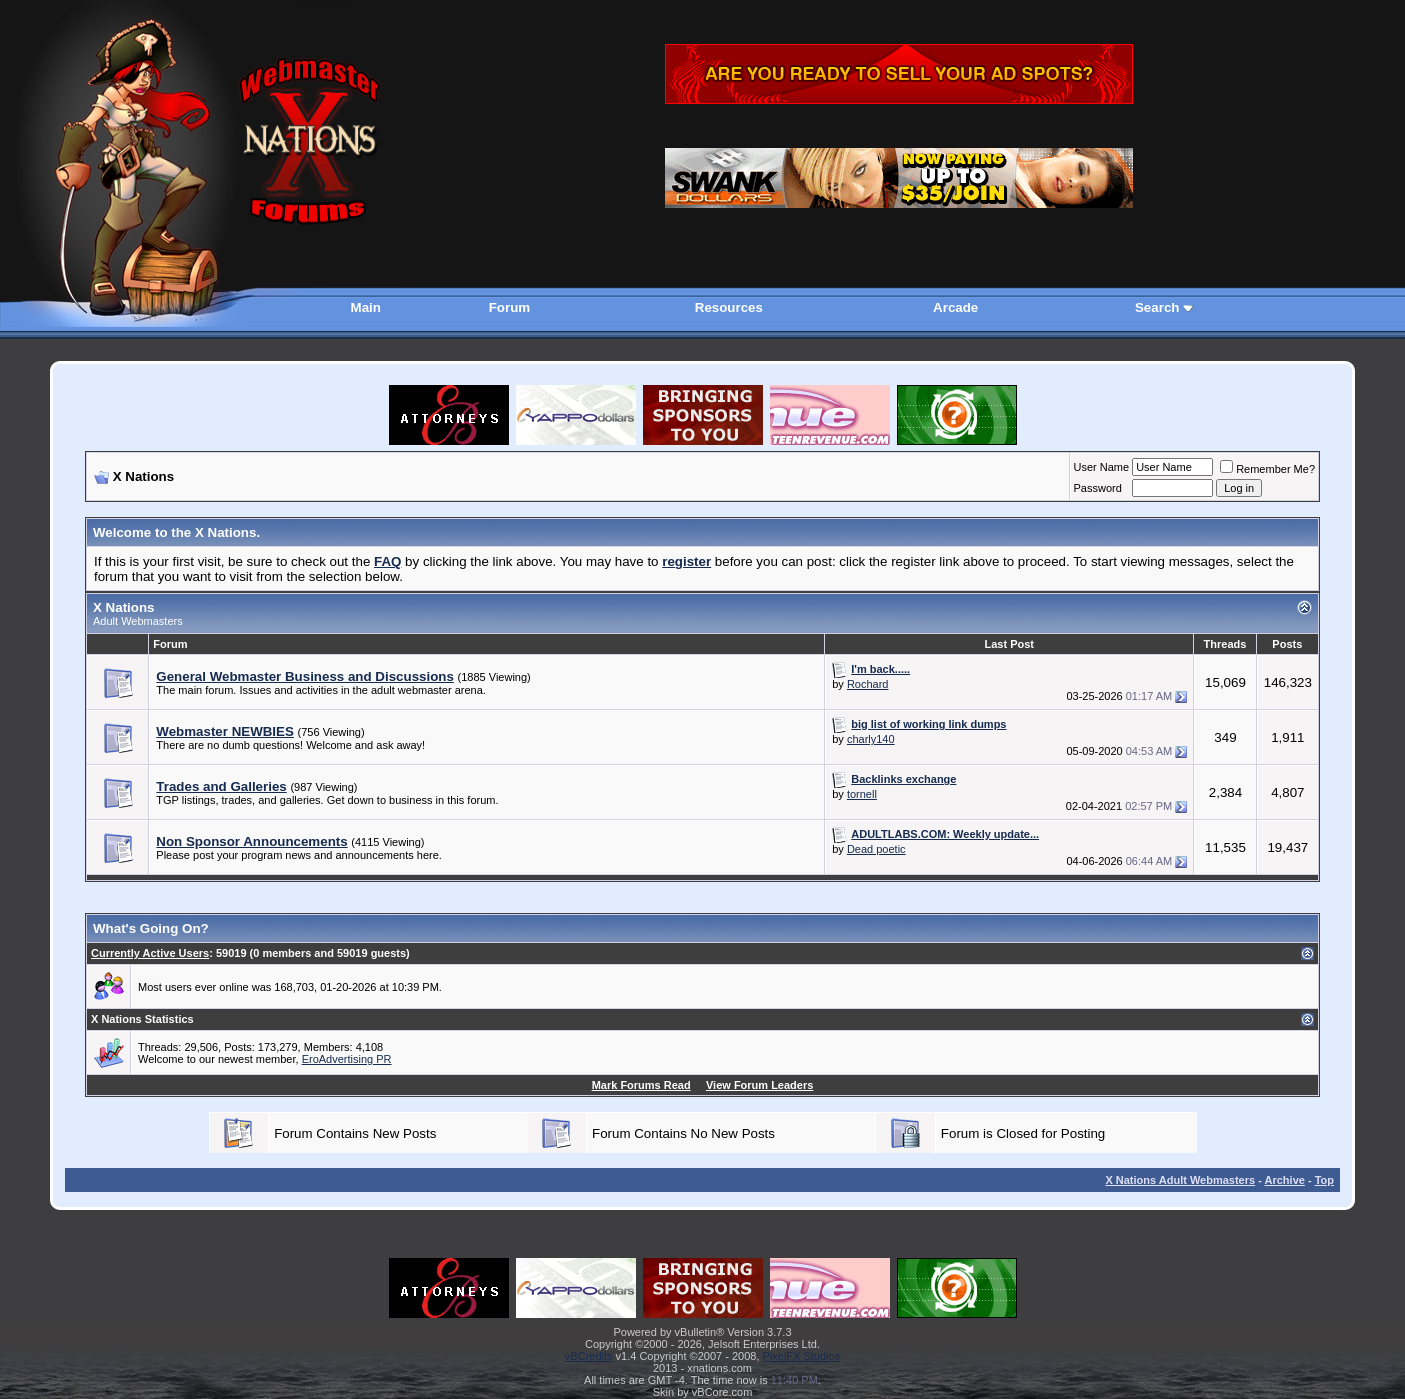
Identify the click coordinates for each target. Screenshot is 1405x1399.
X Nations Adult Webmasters (1180, 1180)
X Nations (123, 607)
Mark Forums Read (641, 1085)
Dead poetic (876, 849)
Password (1098, 488)
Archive (1285, 1180)
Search (1157, 307)
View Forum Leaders (759, 1085)
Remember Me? (1267, 469)
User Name (1102, 467)
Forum (509, 307)
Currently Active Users (150, 953)
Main (366, 307)
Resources (729, 307)
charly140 (871, 739)
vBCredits (589, 1356)
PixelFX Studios (802, 1356)
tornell (862, 794)
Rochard (868, 684)
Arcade (955, 307)
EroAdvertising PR (347, 1059)
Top (1324, 1180)
